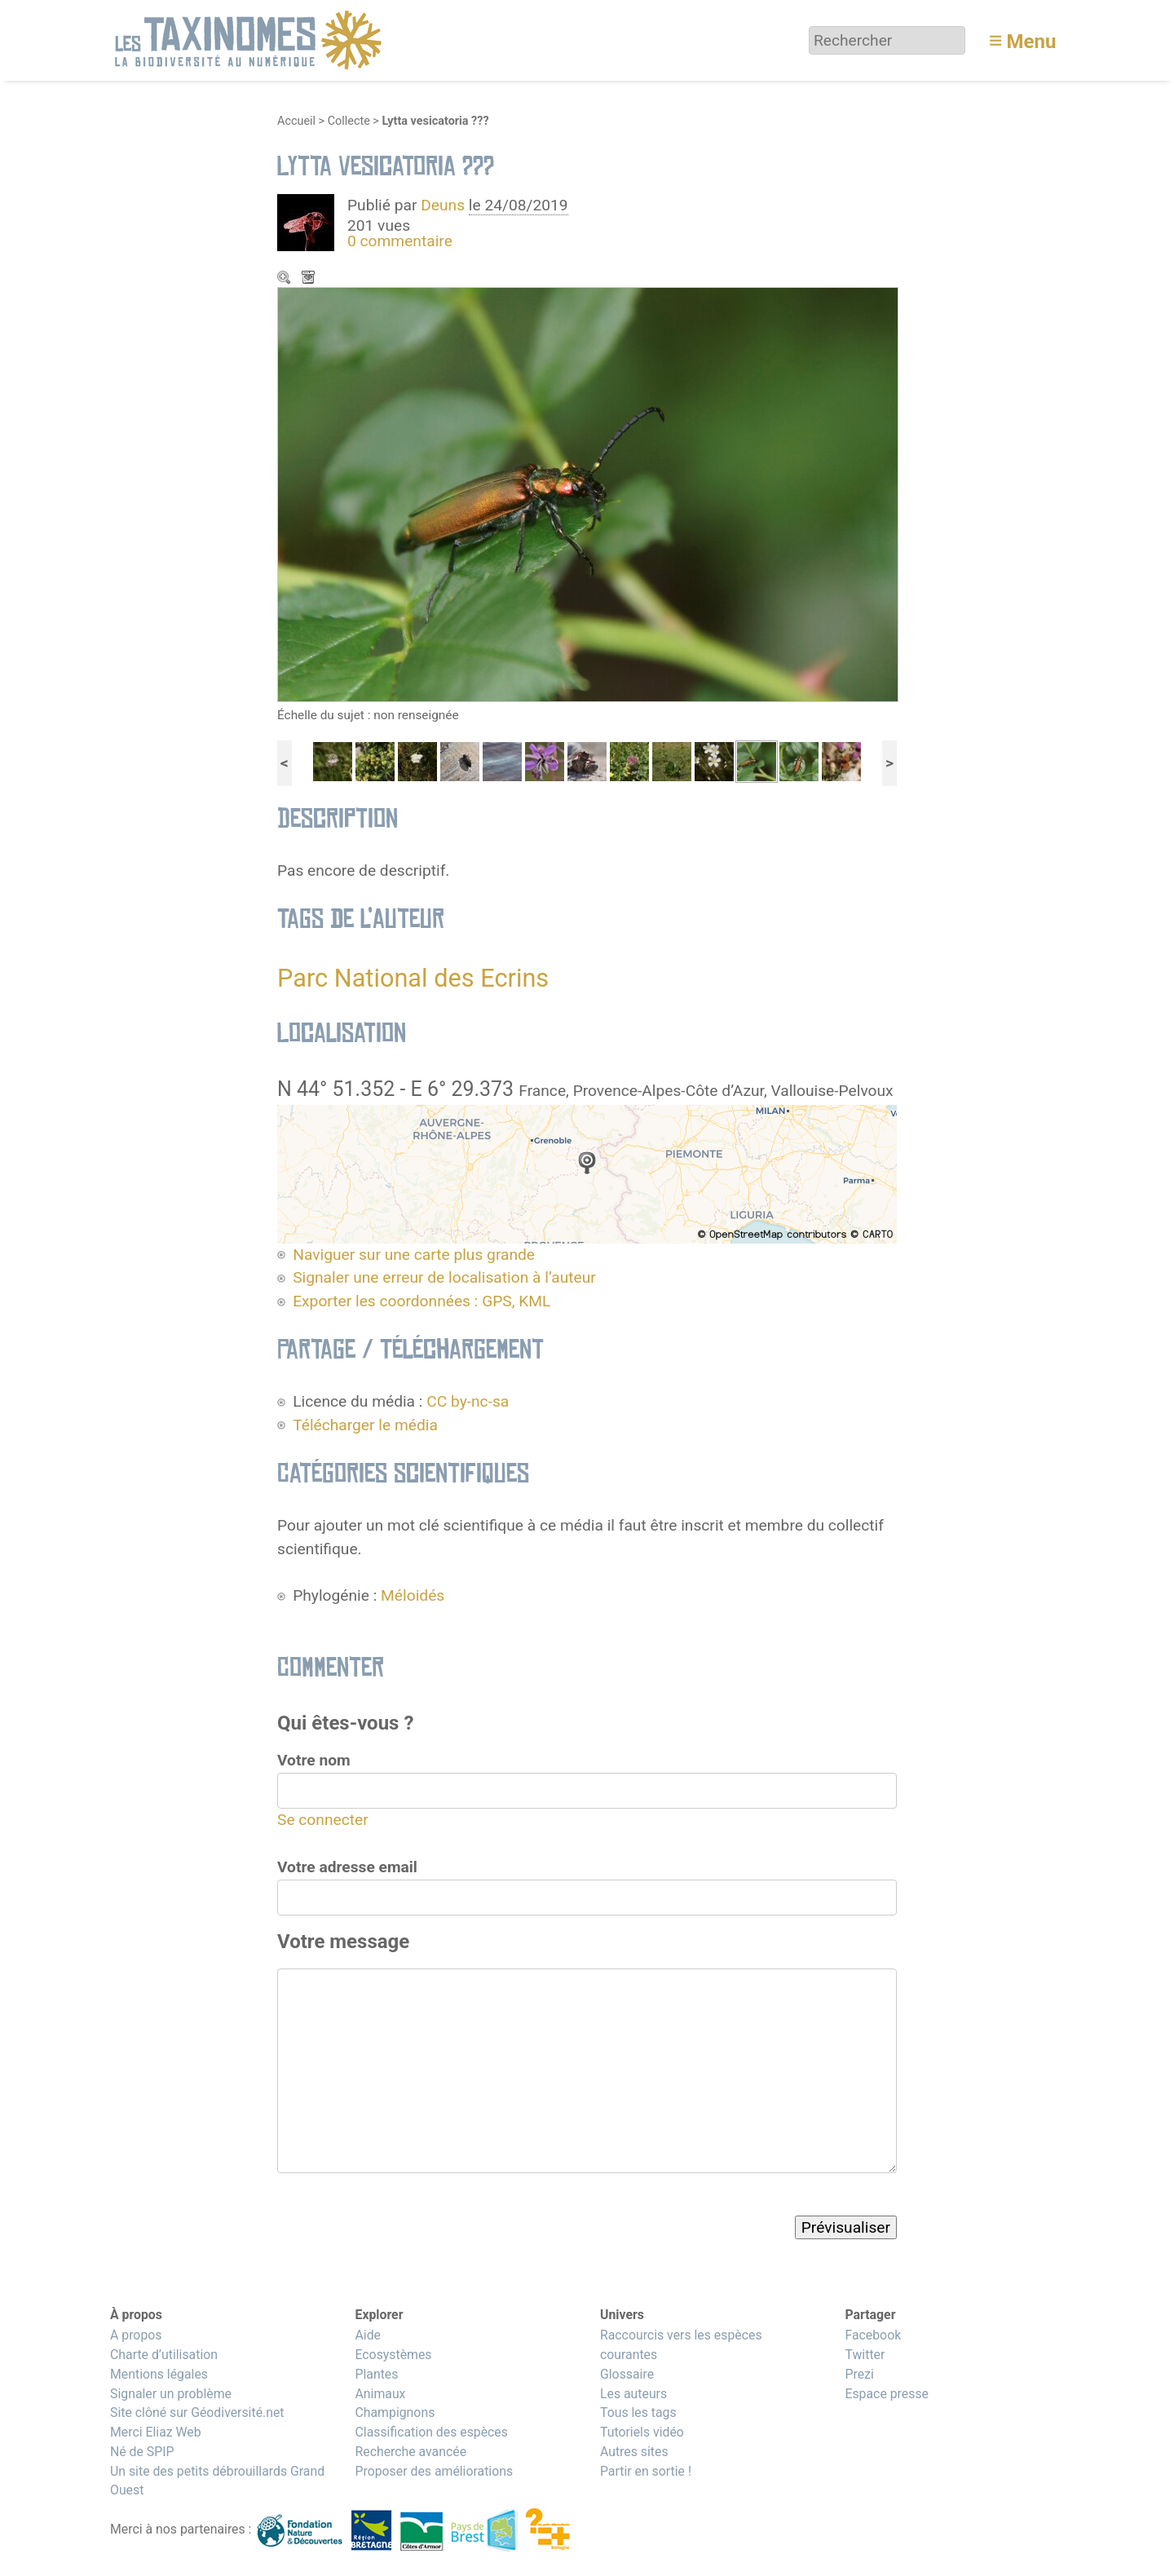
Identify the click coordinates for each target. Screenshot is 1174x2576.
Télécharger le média (310, 279)
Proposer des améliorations (434, 2471)
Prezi (859, 2374)
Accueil (296, 121)
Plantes (376, 2374)
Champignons (395, 2412)
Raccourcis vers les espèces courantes (681, 2344)
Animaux (380, 2393)
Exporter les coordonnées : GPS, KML (421, 1301)
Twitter (865, 2354)
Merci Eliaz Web (155, 2432)
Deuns (443, 205)
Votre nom (314, 1760)
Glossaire (627, 2374)
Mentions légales (159, 2374)
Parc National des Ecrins (413, 978)
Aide (368, 2335)
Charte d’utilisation (164, 2354)
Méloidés (412, 1595)
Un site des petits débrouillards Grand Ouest (217, 2481)
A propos (135, 2335)
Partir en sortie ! (645, 2471)
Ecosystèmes (393, 2354)
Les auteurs (633, 2393)
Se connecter (323, 1819)
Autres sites (634, 2451)
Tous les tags (638, 2412)
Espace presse (887, 2393)
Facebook (873, 2335)
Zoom (285, 279)
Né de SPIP (142, 2451)
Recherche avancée (410, 2451)
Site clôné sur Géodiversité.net (197, 2412)
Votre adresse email (347, 1867)
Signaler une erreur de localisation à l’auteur (444, 1277)
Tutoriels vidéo (642, 2432)
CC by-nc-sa (467, 1401)
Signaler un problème (171, 2393)
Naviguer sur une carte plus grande (414, 1254)
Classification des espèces (431, 2432)
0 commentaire (399, 241)
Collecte (349, 121)
